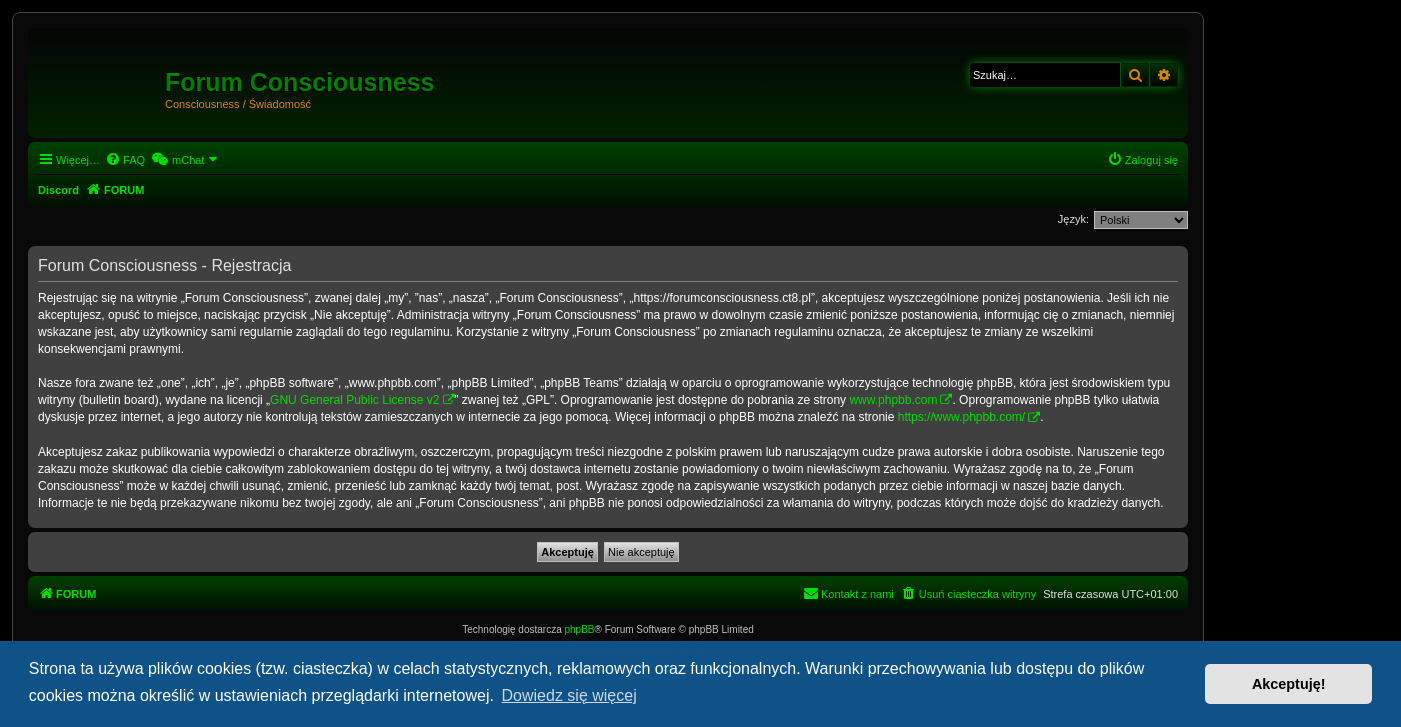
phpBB (580, 629)
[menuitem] (125, 160)
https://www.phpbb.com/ (961, 417)
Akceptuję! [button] (1289, 684)
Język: (1073, 219)
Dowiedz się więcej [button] (569, 695)
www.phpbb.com (893, 400)
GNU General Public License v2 (354, 400)
